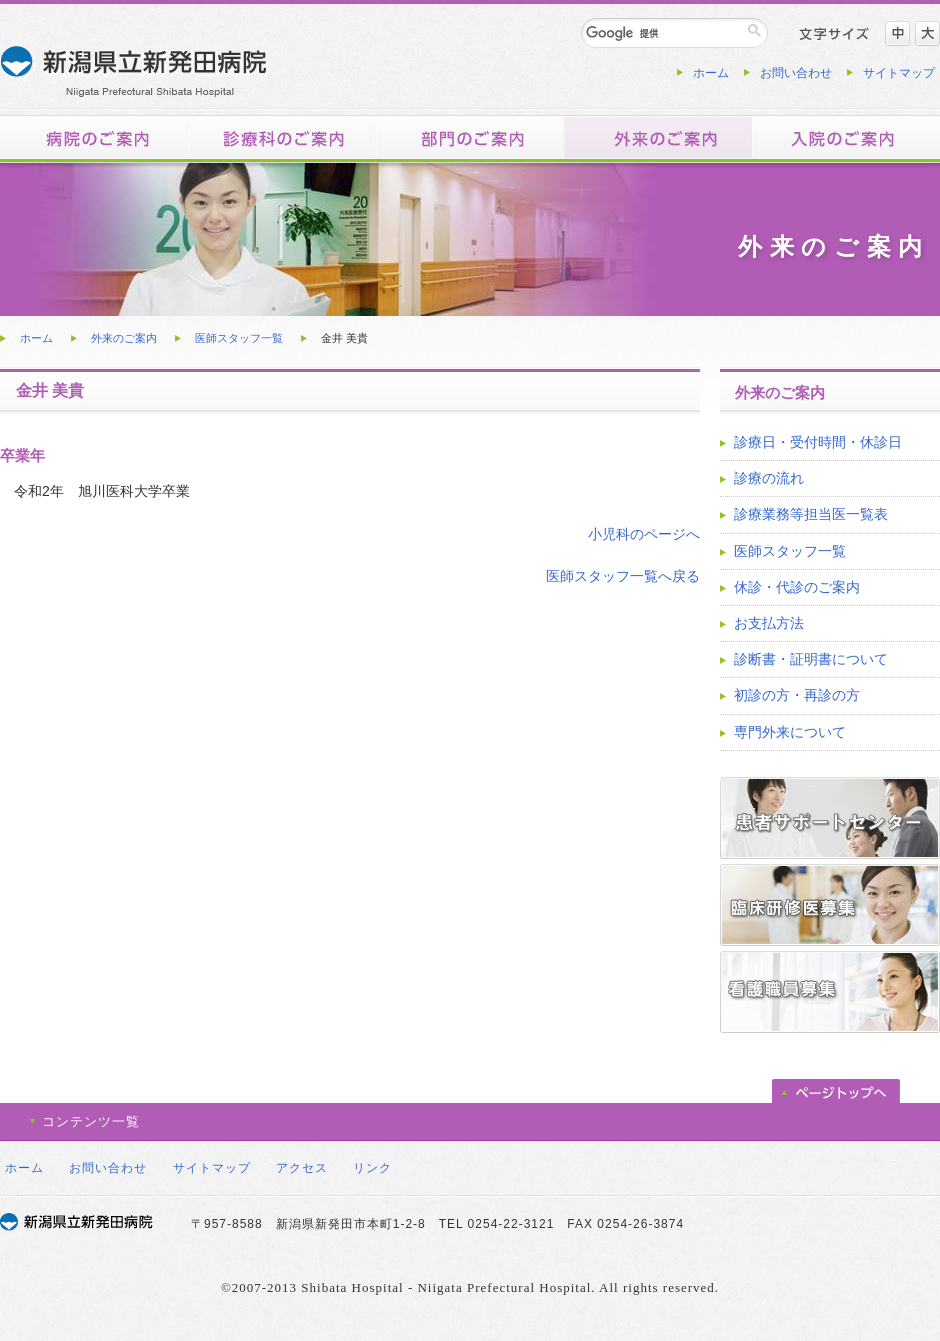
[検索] (663, 33)
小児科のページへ (644, 534)
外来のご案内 (124, 338)
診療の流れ (769, 478)
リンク (372, 1168)
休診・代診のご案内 (797, 587)
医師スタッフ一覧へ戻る (623, 576)
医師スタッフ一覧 (239, 338)
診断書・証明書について (811, 659)
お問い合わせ (796, 73)
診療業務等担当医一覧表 (811, 514)
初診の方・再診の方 (797, 695)
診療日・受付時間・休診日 (818, 442)
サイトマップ (899, 73)
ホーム (711, 73)
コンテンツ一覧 (91, 1121)
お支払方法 (769, 623)
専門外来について (790, 732)
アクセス (302, 1168)
